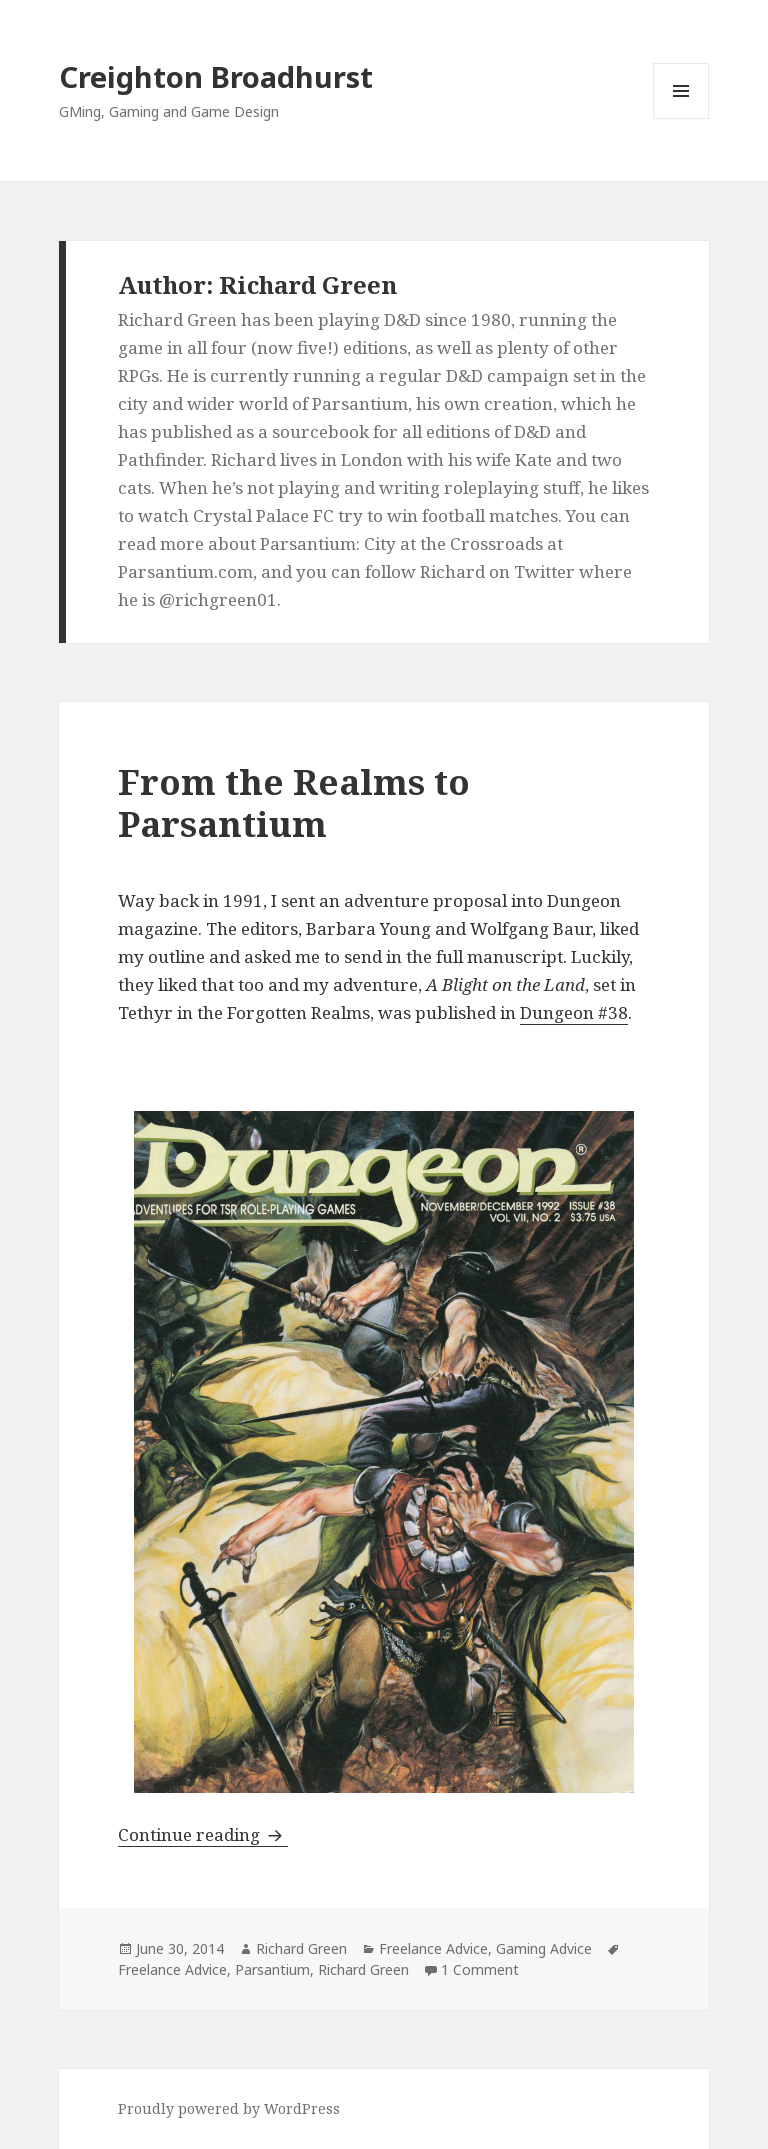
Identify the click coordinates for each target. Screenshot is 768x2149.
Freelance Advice (433, 1948)
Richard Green (301, 1948)
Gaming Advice (544, 1948)
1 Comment (480, 1969)
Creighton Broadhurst (216, 76)
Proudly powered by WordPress (229, 2108)
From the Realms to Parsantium (294, 802)
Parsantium (272, 1969)
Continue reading (203, 1834)
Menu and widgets (681, 118)
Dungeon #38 (574, 1012)
